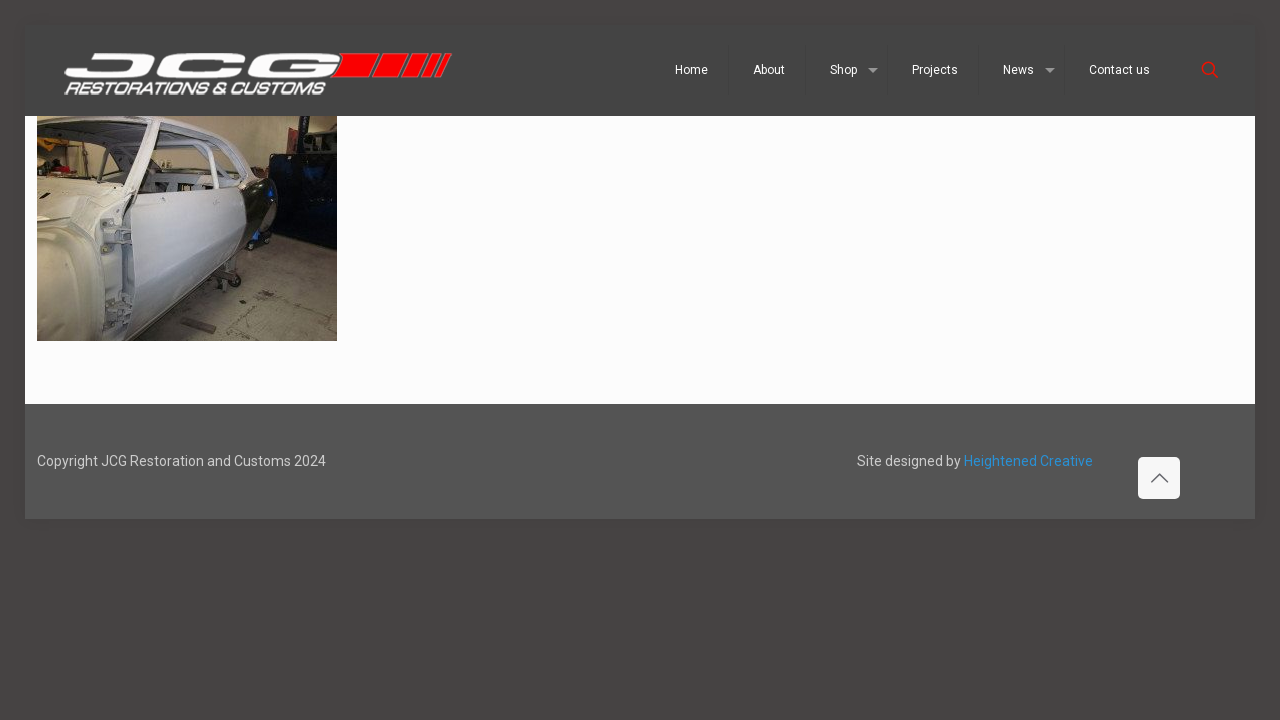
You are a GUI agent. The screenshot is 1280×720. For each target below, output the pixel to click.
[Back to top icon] (1159, 478)
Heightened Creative (1028, 461)
